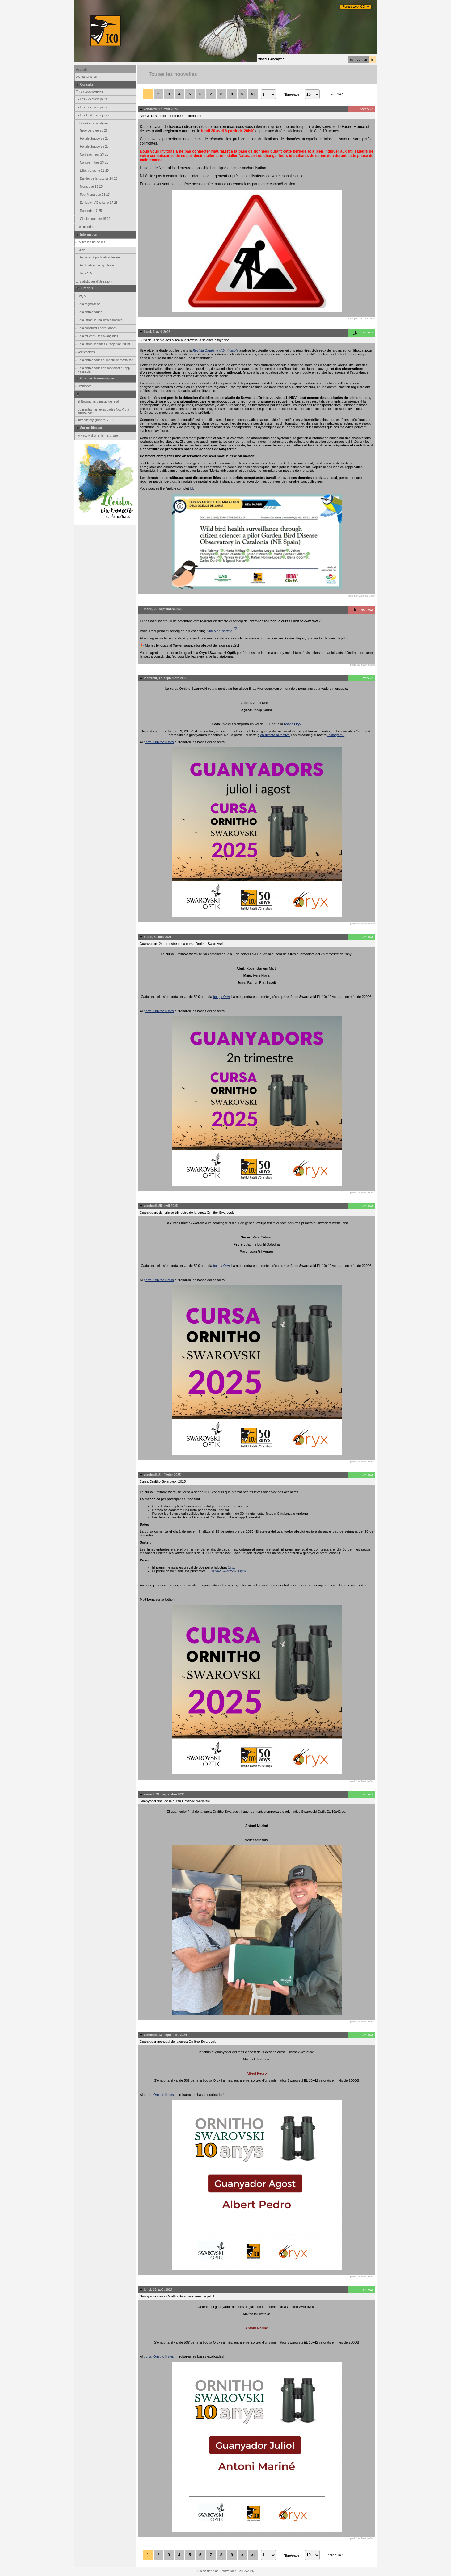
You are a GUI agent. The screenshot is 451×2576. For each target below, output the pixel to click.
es (358, 59)
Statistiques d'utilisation (93, 281)
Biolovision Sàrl (207, 2571)
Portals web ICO (354, 6)
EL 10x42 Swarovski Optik (226, 1571)
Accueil (81, 69)
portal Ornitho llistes (159, 742)
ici (191, 488)
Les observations (89, 92)
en (365, 59)
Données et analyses (91, 123)
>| (253, 94)
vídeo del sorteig (222, 631)
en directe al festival (275, 735)
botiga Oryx (292, 724)
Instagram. (335, 735)
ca (351, 59)
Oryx (231, 1567)
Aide (80, 250)
